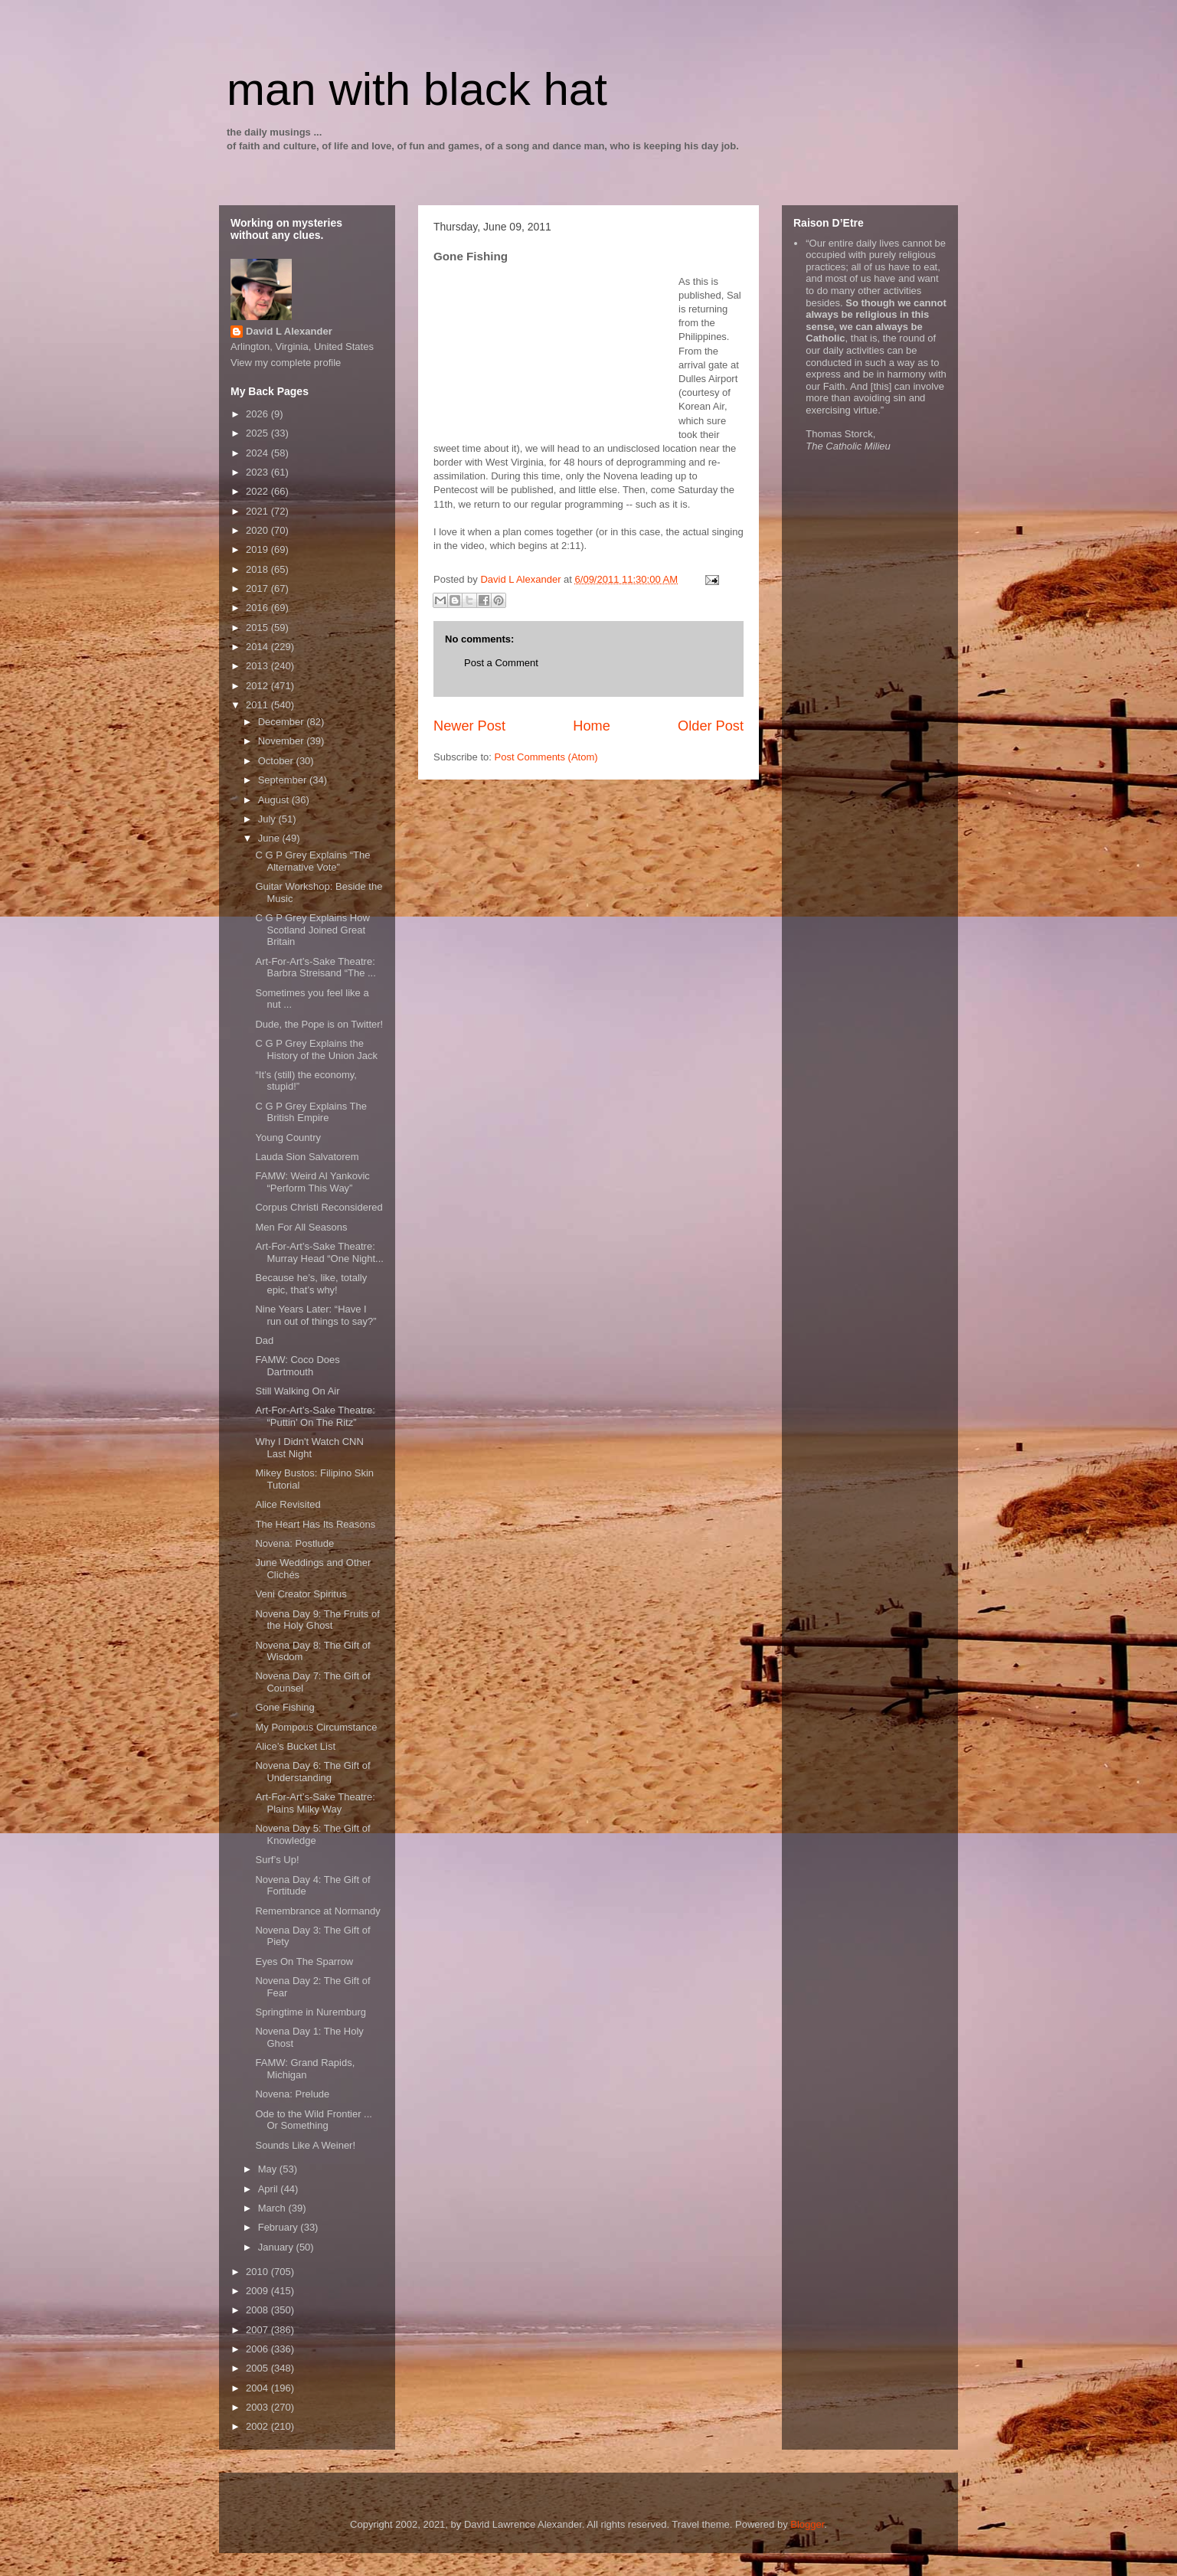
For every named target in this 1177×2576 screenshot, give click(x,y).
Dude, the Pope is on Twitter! (319, 1024)
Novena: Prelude (292, 2094)
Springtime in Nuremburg (310, 2012)
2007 (258, 2330)
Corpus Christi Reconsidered (318, 1207)
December (282, 721)
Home (591, 726)
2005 (258, 2368)
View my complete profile (285, 362)
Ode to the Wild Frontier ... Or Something (313, 2120)
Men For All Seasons (301, 1227)
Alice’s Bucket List (295, 1746)
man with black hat (417, 89)
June (270, 838)
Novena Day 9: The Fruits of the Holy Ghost (317, 1620)
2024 (258, 453)
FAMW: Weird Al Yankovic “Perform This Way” (312, 1182)
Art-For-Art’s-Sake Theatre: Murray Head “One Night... (319, 1252)
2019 (258, 549)
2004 (258, 2388)
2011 (258, 705)
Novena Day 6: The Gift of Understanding (312, 1771)
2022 (258, 491)
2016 (258, 607)
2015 (258, 627)
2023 (258, 472)
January (277, 2247)
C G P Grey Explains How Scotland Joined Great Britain (312, 929)
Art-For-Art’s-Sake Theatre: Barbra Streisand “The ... (315, 967)
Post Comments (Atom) (546, 757)
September (283, 780)
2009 (258, 2290)
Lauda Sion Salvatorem (306, 1156)
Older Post (711, 726)
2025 (258, 433)
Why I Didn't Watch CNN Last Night (309, 1448)
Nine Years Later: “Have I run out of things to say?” (315, 1315)
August (275, 800)
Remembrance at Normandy (317, 1911)
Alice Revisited (287, 1504)
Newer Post (469, 726)
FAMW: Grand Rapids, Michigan (305, 2069)
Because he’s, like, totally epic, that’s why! (311, 1284)
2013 (258, 666)
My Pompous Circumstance (316, 1727)
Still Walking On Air (297, 1391)
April (269, 2189)
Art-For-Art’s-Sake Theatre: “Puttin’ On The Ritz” (314, 1416)
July (268, 819)
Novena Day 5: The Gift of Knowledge (312, 1834)
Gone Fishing (284, 1707)
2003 (258, 2407)
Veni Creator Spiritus (300, 1594)
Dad (264, 1340)
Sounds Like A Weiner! (305, 2145)
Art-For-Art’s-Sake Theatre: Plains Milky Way (314, 1803)
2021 (258, 511)
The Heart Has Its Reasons (315, 1524)
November (282, 741)
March (273, 2208)
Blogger (807, 2524)
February (279, 2227)
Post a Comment (501, 663)
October (277, 761)
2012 (258, 685)
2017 (258, 588)
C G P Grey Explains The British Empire (310, 1112)
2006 (258, 2349)
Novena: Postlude (294, 1543)
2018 (258, 569)
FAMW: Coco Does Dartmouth (297, 1366)
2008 (258, 2310)
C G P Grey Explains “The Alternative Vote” (312, 861)
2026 (258, 414)
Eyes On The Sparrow (304, 1961)
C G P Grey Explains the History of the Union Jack (316, 1049)
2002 (258, 2426)
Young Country (288, 1137)
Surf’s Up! (277, 1859)
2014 (258, 646)
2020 (258, 530)
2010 (258, 2271)
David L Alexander (289, 331)
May (269, 2169)
